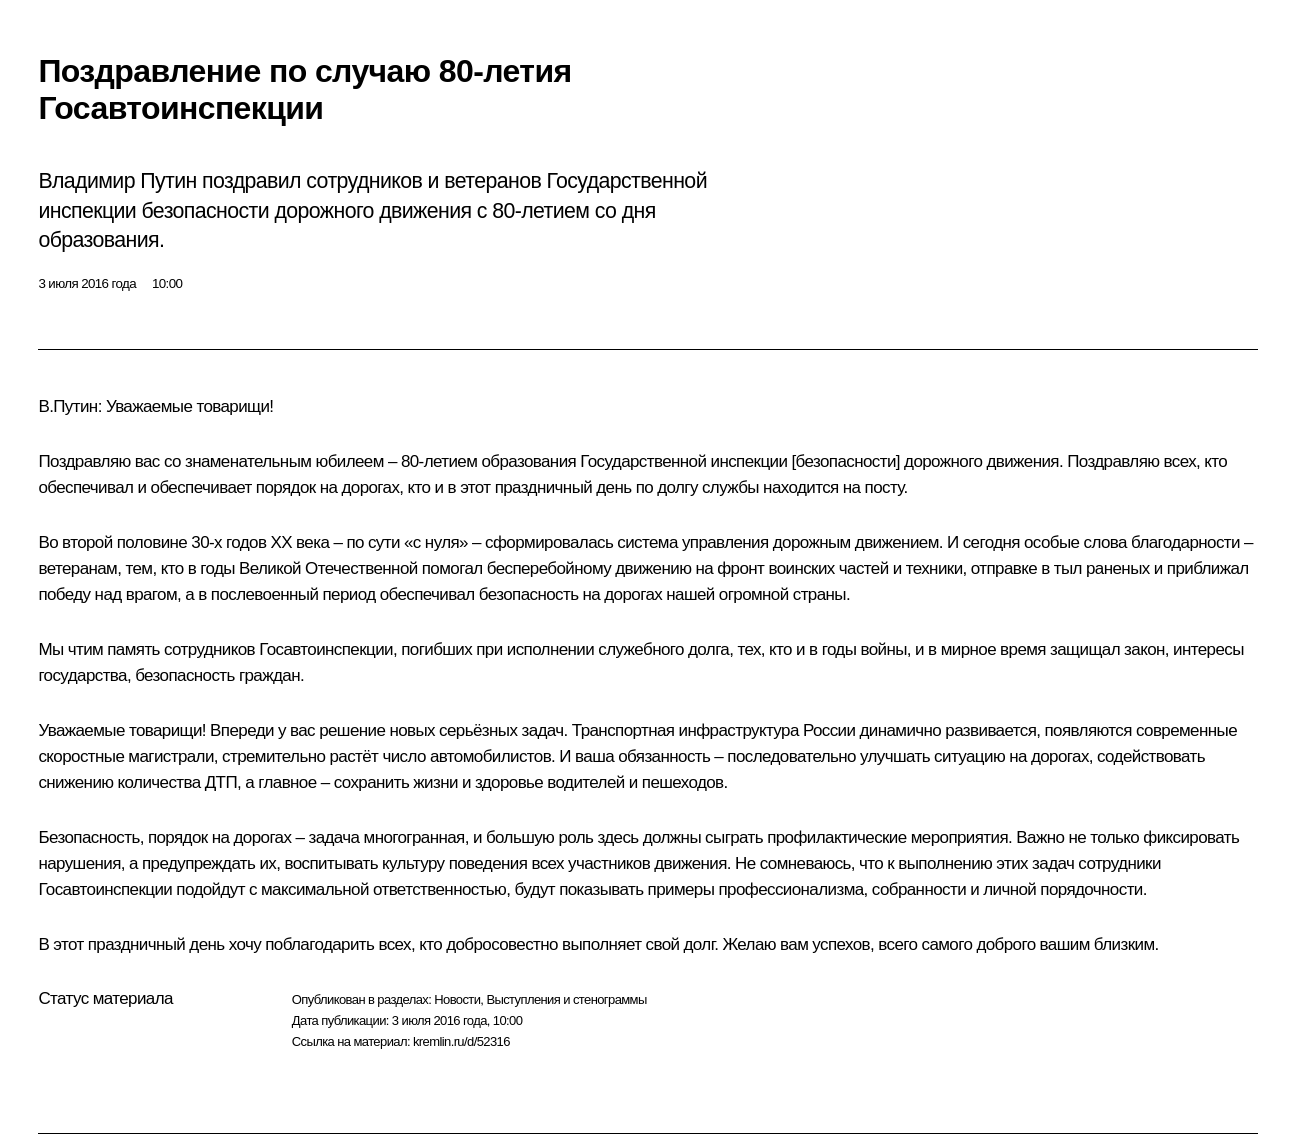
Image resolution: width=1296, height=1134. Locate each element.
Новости (457, 999)
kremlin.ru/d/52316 (461, 1041)
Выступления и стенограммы (566, 999)
